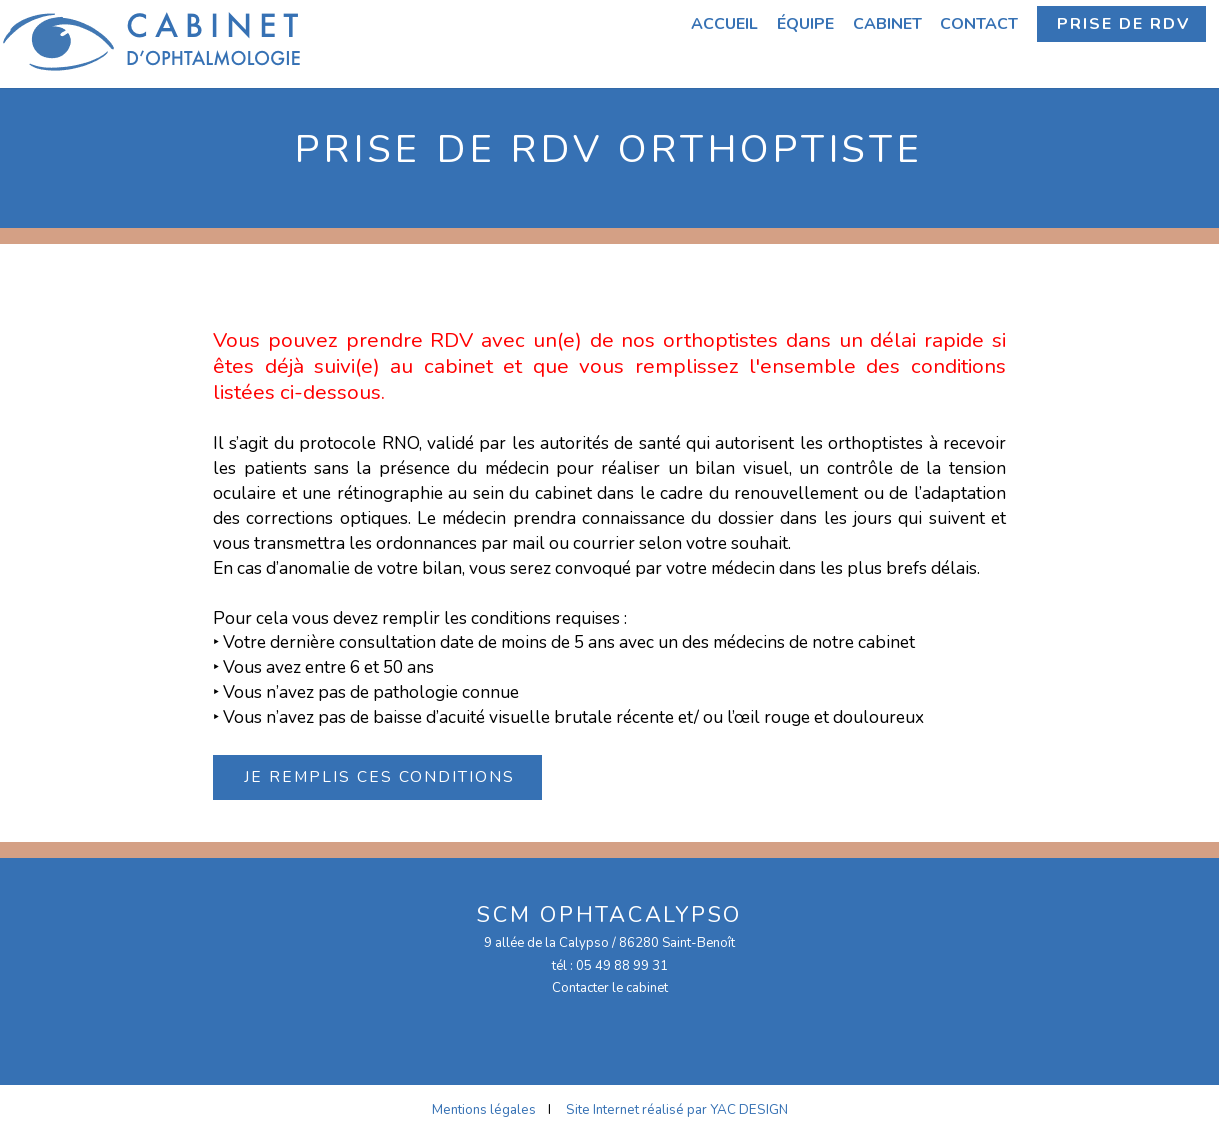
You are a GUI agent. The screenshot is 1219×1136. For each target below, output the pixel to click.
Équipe (805, 23)
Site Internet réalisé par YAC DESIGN (677, 1110)
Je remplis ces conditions (379, 777)
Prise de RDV (1123, 24)
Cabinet (887, 23)
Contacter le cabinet (610, 988)
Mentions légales (484, 1110)
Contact (979, 23)
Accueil (724, 23)
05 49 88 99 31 (622, 966)
